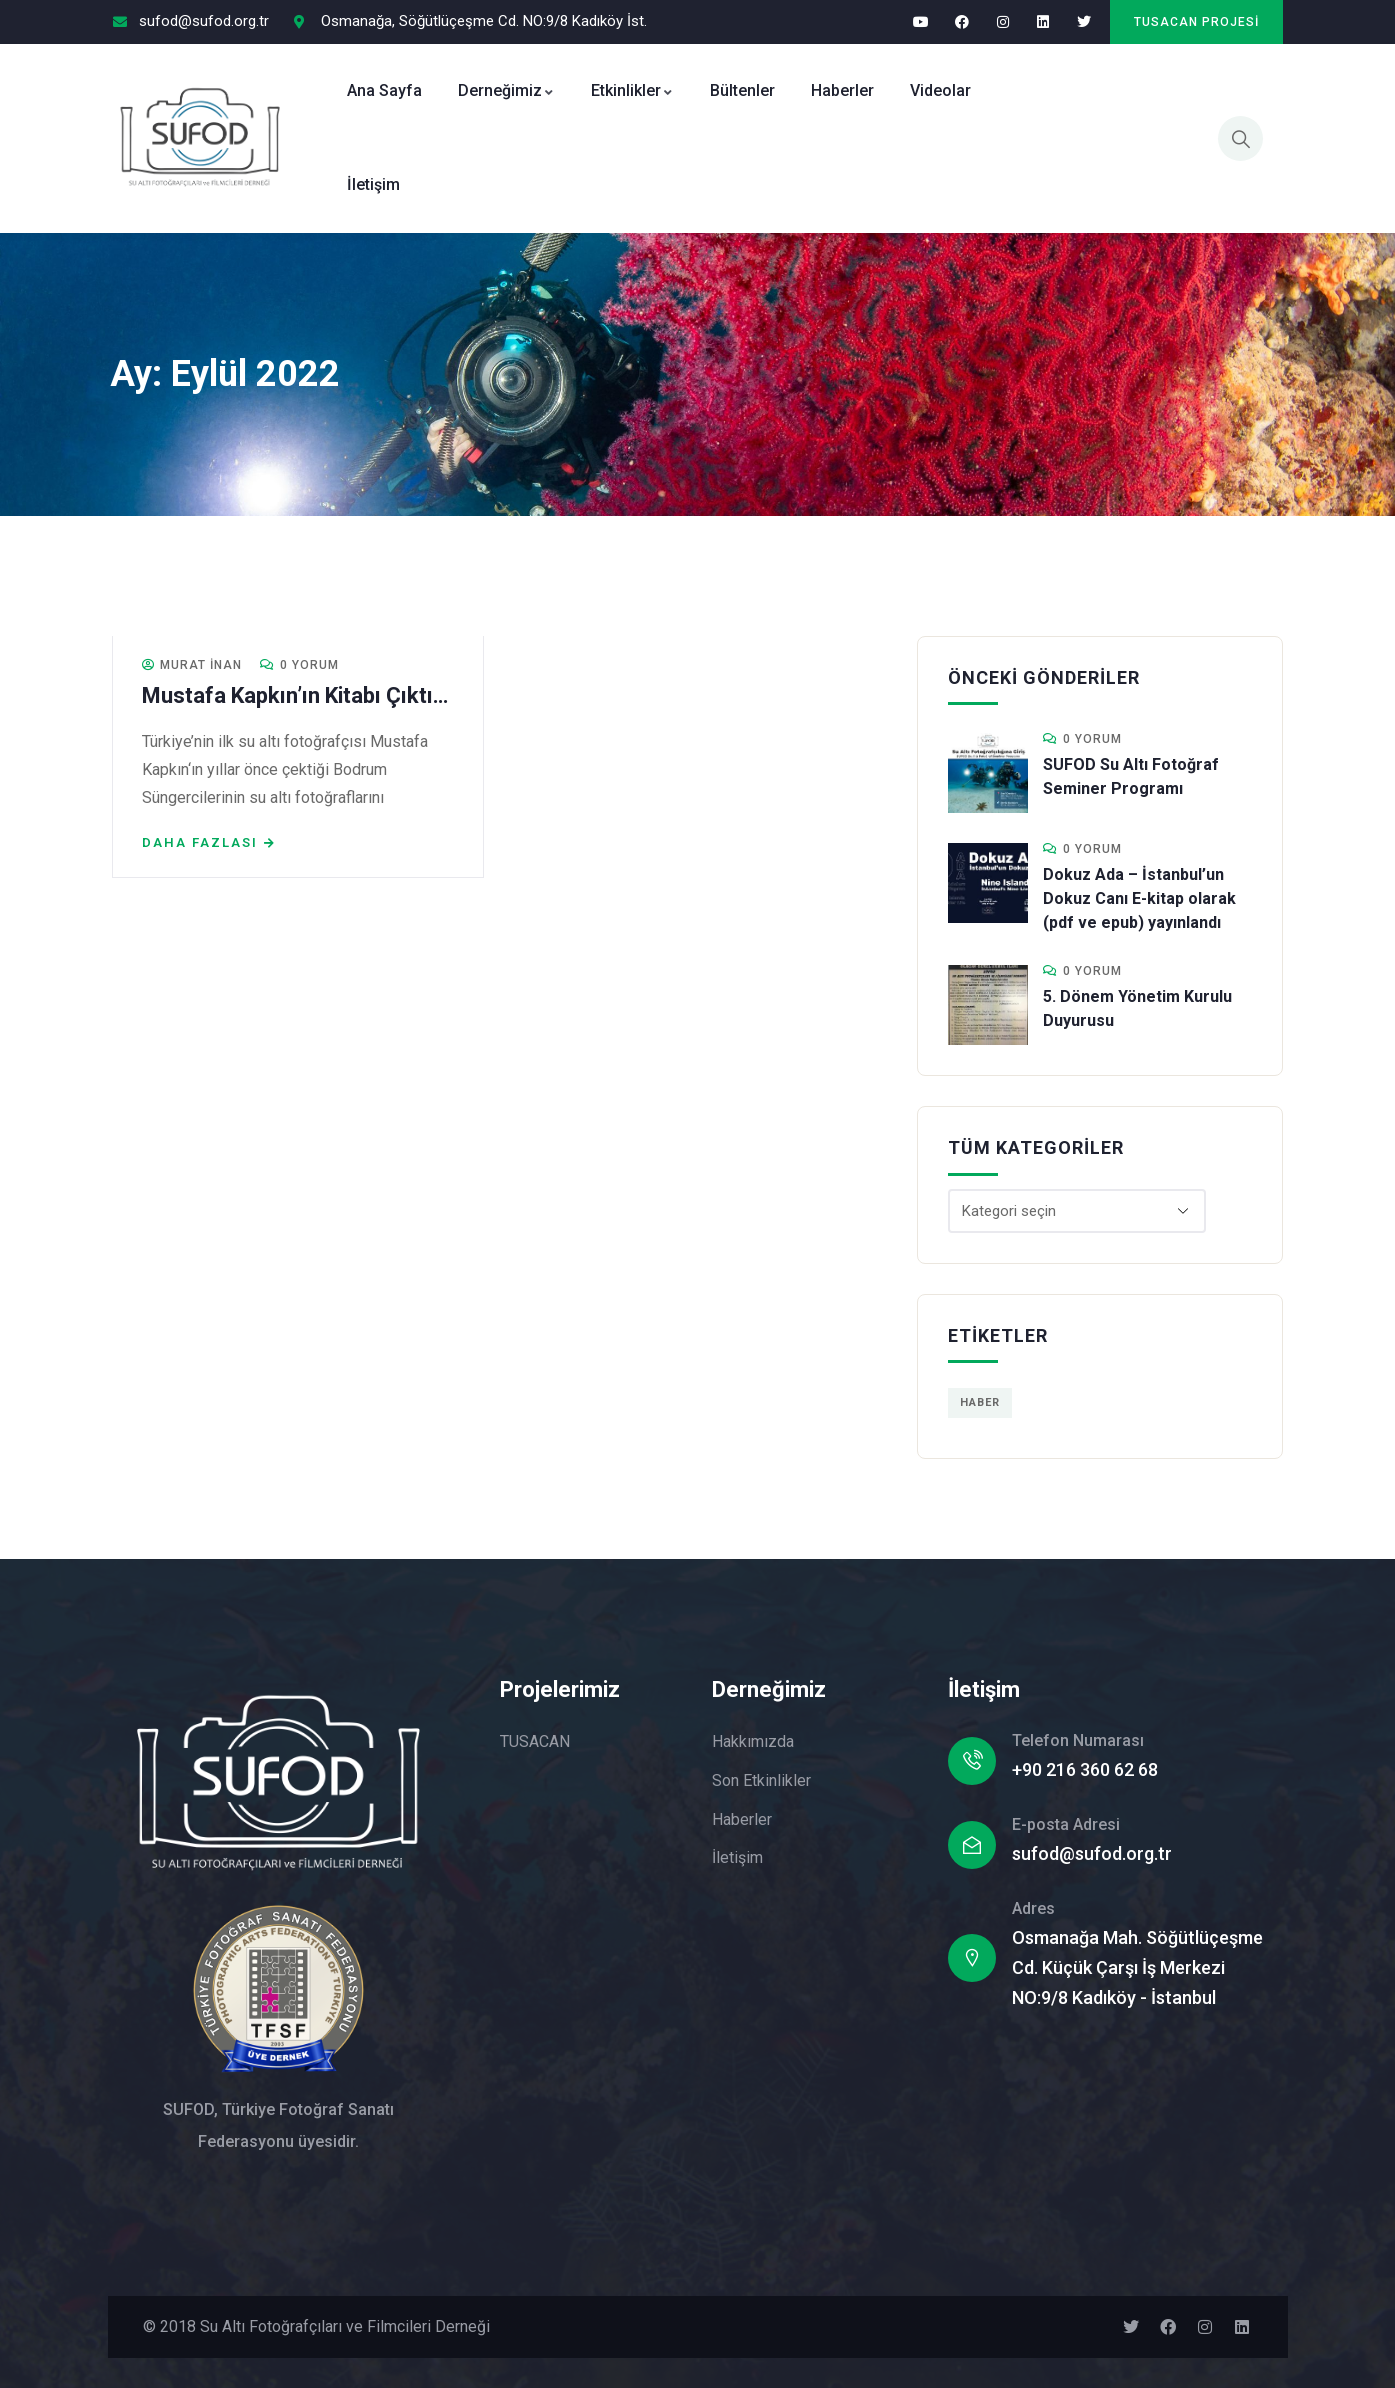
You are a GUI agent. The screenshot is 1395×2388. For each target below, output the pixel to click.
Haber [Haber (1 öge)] (980, 1402)
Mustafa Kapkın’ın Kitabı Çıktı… (296, 695)
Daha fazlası (201, 842)
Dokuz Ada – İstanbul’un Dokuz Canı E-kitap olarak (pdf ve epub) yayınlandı (1139, 898)
